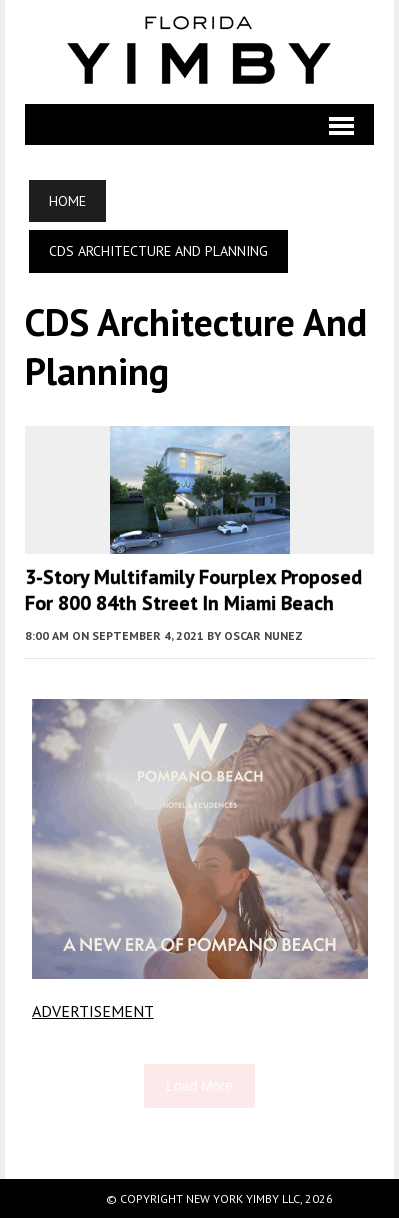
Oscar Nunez (263, 635)
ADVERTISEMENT (93, 1011)
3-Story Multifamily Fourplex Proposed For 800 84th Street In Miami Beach (193, 590)
